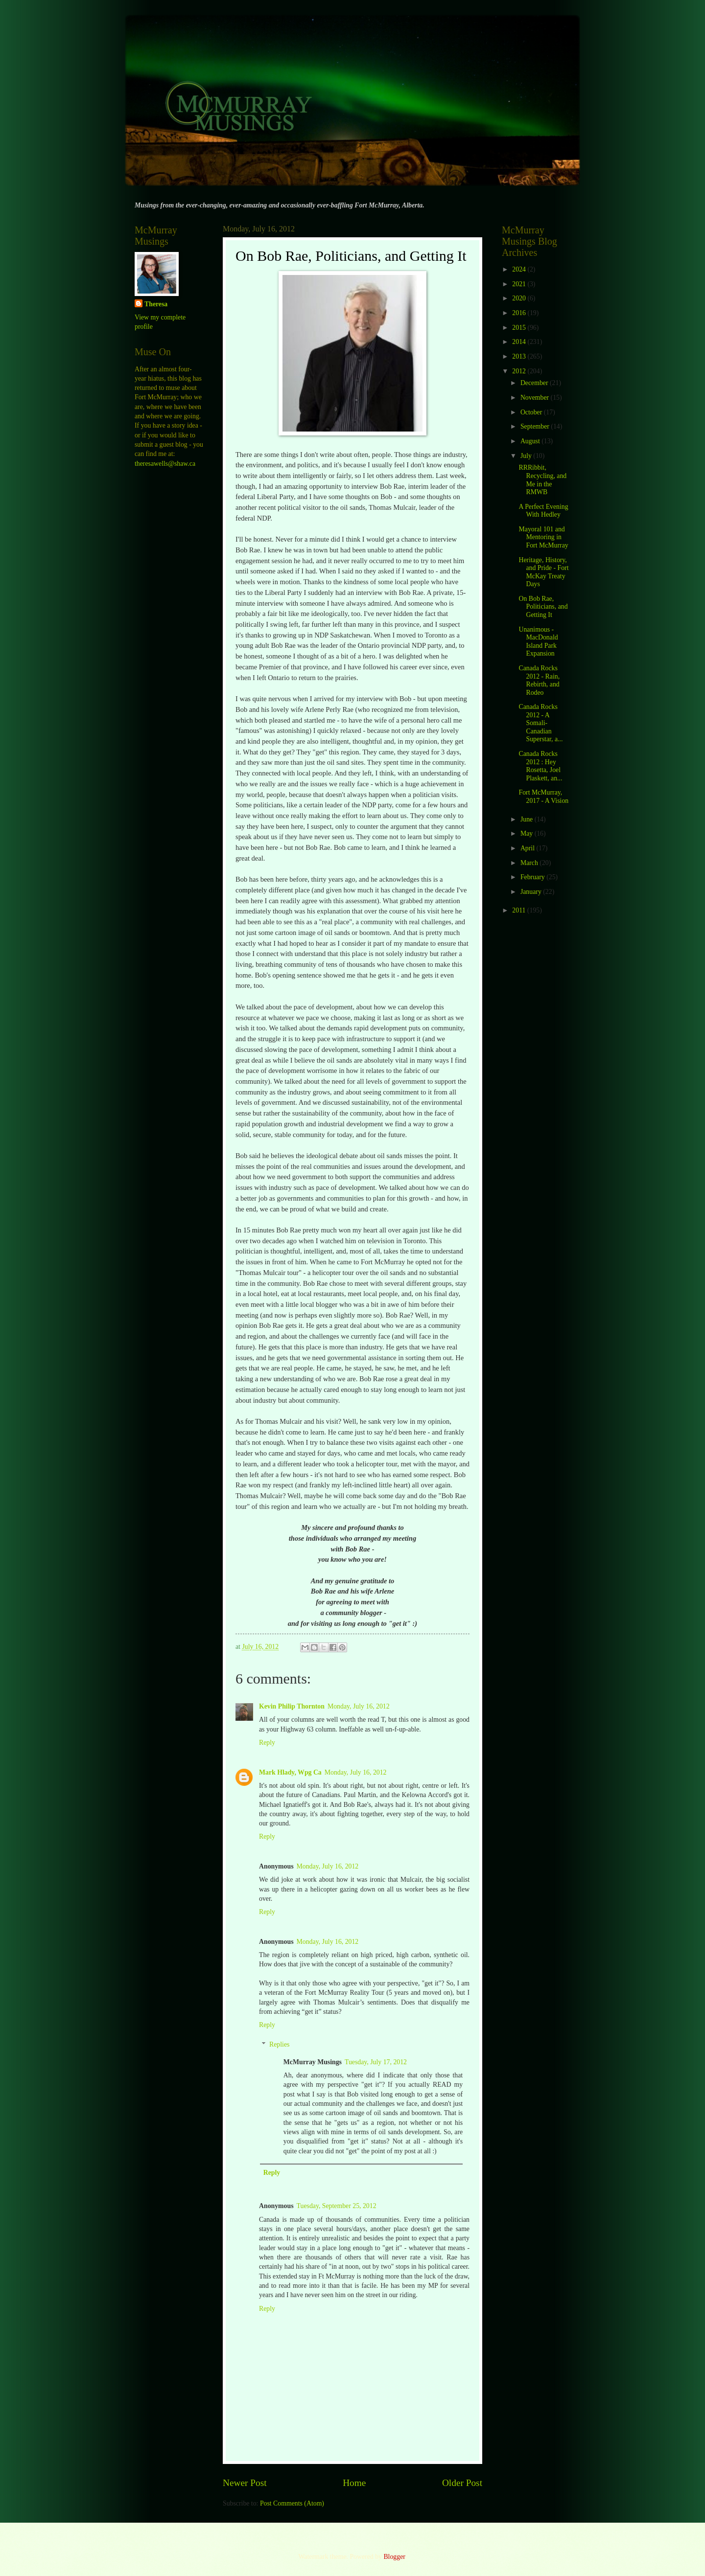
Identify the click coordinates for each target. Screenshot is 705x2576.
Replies (279, 2045)
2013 (519, 356)
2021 (519, 284)
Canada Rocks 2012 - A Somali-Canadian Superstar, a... (540, 723)
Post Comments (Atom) (292, 2503)
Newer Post (245, 2483)
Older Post (462, 2483)
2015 (519, 327)
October (532, 412)
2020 (519, 298)
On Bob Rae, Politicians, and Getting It (542, 606)
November (535, 397)
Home (354, 2483)
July (526, 455)
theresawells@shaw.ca (165, 463)
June (527, 819)
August (530, 441)
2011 (519, 910)
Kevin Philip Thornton (292, 1706)
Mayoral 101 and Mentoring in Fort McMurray (543, 537)
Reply (267, 1742)
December (535, 383)
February (533, 877)
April (528, 848)
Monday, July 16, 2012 (359, 1706)
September (535, 426)
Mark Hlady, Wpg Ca (290, 1772)
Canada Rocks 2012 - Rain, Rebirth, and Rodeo (539, 680)
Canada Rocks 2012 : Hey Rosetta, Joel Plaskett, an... (540, 766)
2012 (519, 371)
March (530, 862)
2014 (519, 341)
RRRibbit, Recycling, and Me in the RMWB (542, 480)
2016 (519, 313)
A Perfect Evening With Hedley (543, 511)
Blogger (394, 2556)
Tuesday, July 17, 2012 (376, 2062)
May (527, 833)
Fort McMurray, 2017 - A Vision (543, 796)
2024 (519, 269)
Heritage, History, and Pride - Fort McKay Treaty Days (543, 572)
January (531, 891)
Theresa (155, 304)
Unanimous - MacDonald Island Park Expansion (538, 642)
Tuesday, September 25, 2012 (336, 2206)
